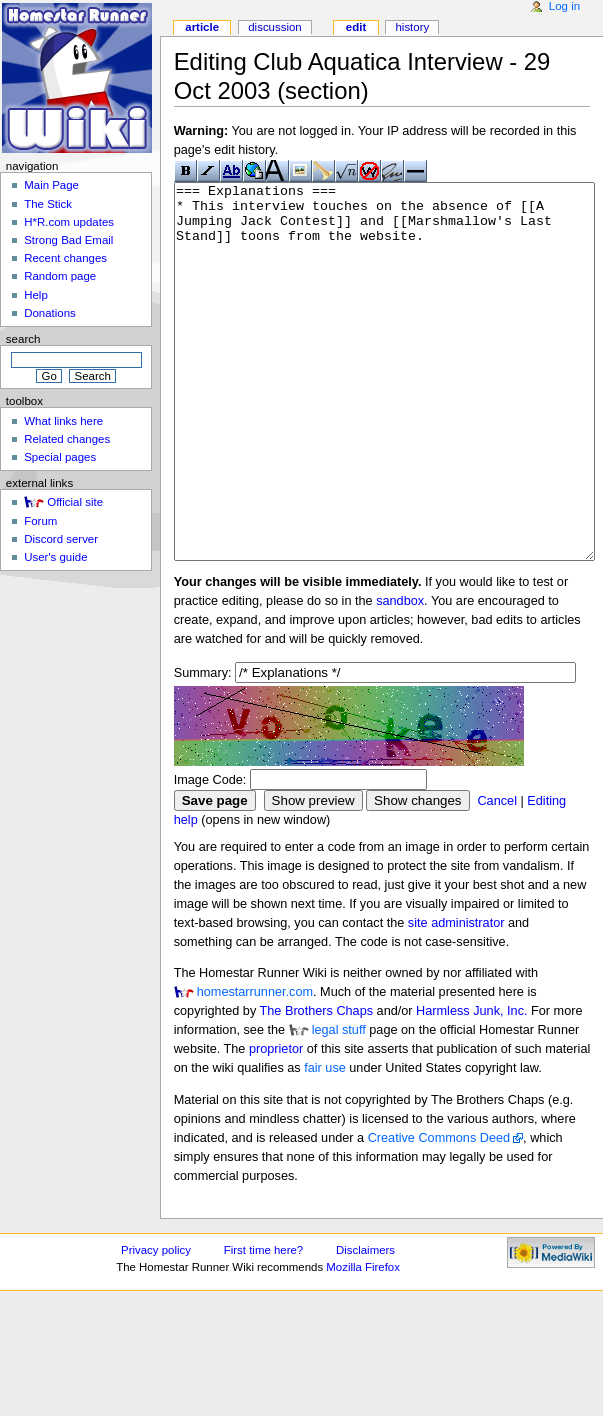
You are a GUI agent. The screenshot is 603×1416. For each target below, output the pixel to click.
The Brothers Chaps (317, 1086)
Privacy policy (156, 1325)
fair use (325, 1143)
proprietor (276, 1124)
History (412, 27)
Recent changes (65, 258)
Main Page (51, 185)
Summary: (203, 748)
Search (23, 339)
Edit (356, 27)
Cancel (497, 876)
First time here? (263, 1325)
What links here (63, 421)
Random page (60, 276)
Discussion (274, 27)
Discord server (61, 539)
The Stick (48, 204)
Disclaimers (365, 1325)
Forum (40, 521)
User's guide (55, 557)
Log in (564, 6)
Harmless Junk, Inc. (471, 1086)
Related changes (67, 439)
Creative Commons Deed (439, 1213)
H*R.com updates (69, 222)
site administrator (456, 998)
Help (36, 295)
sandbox (400, 676)
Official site (75, 502)
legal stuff (339, 1105)
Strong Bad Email (68, 240)
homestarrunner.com (255, 1067)
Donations (50, 313)
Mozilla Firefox (363, 1342)
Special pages (60, 457)
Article (202, 27)
